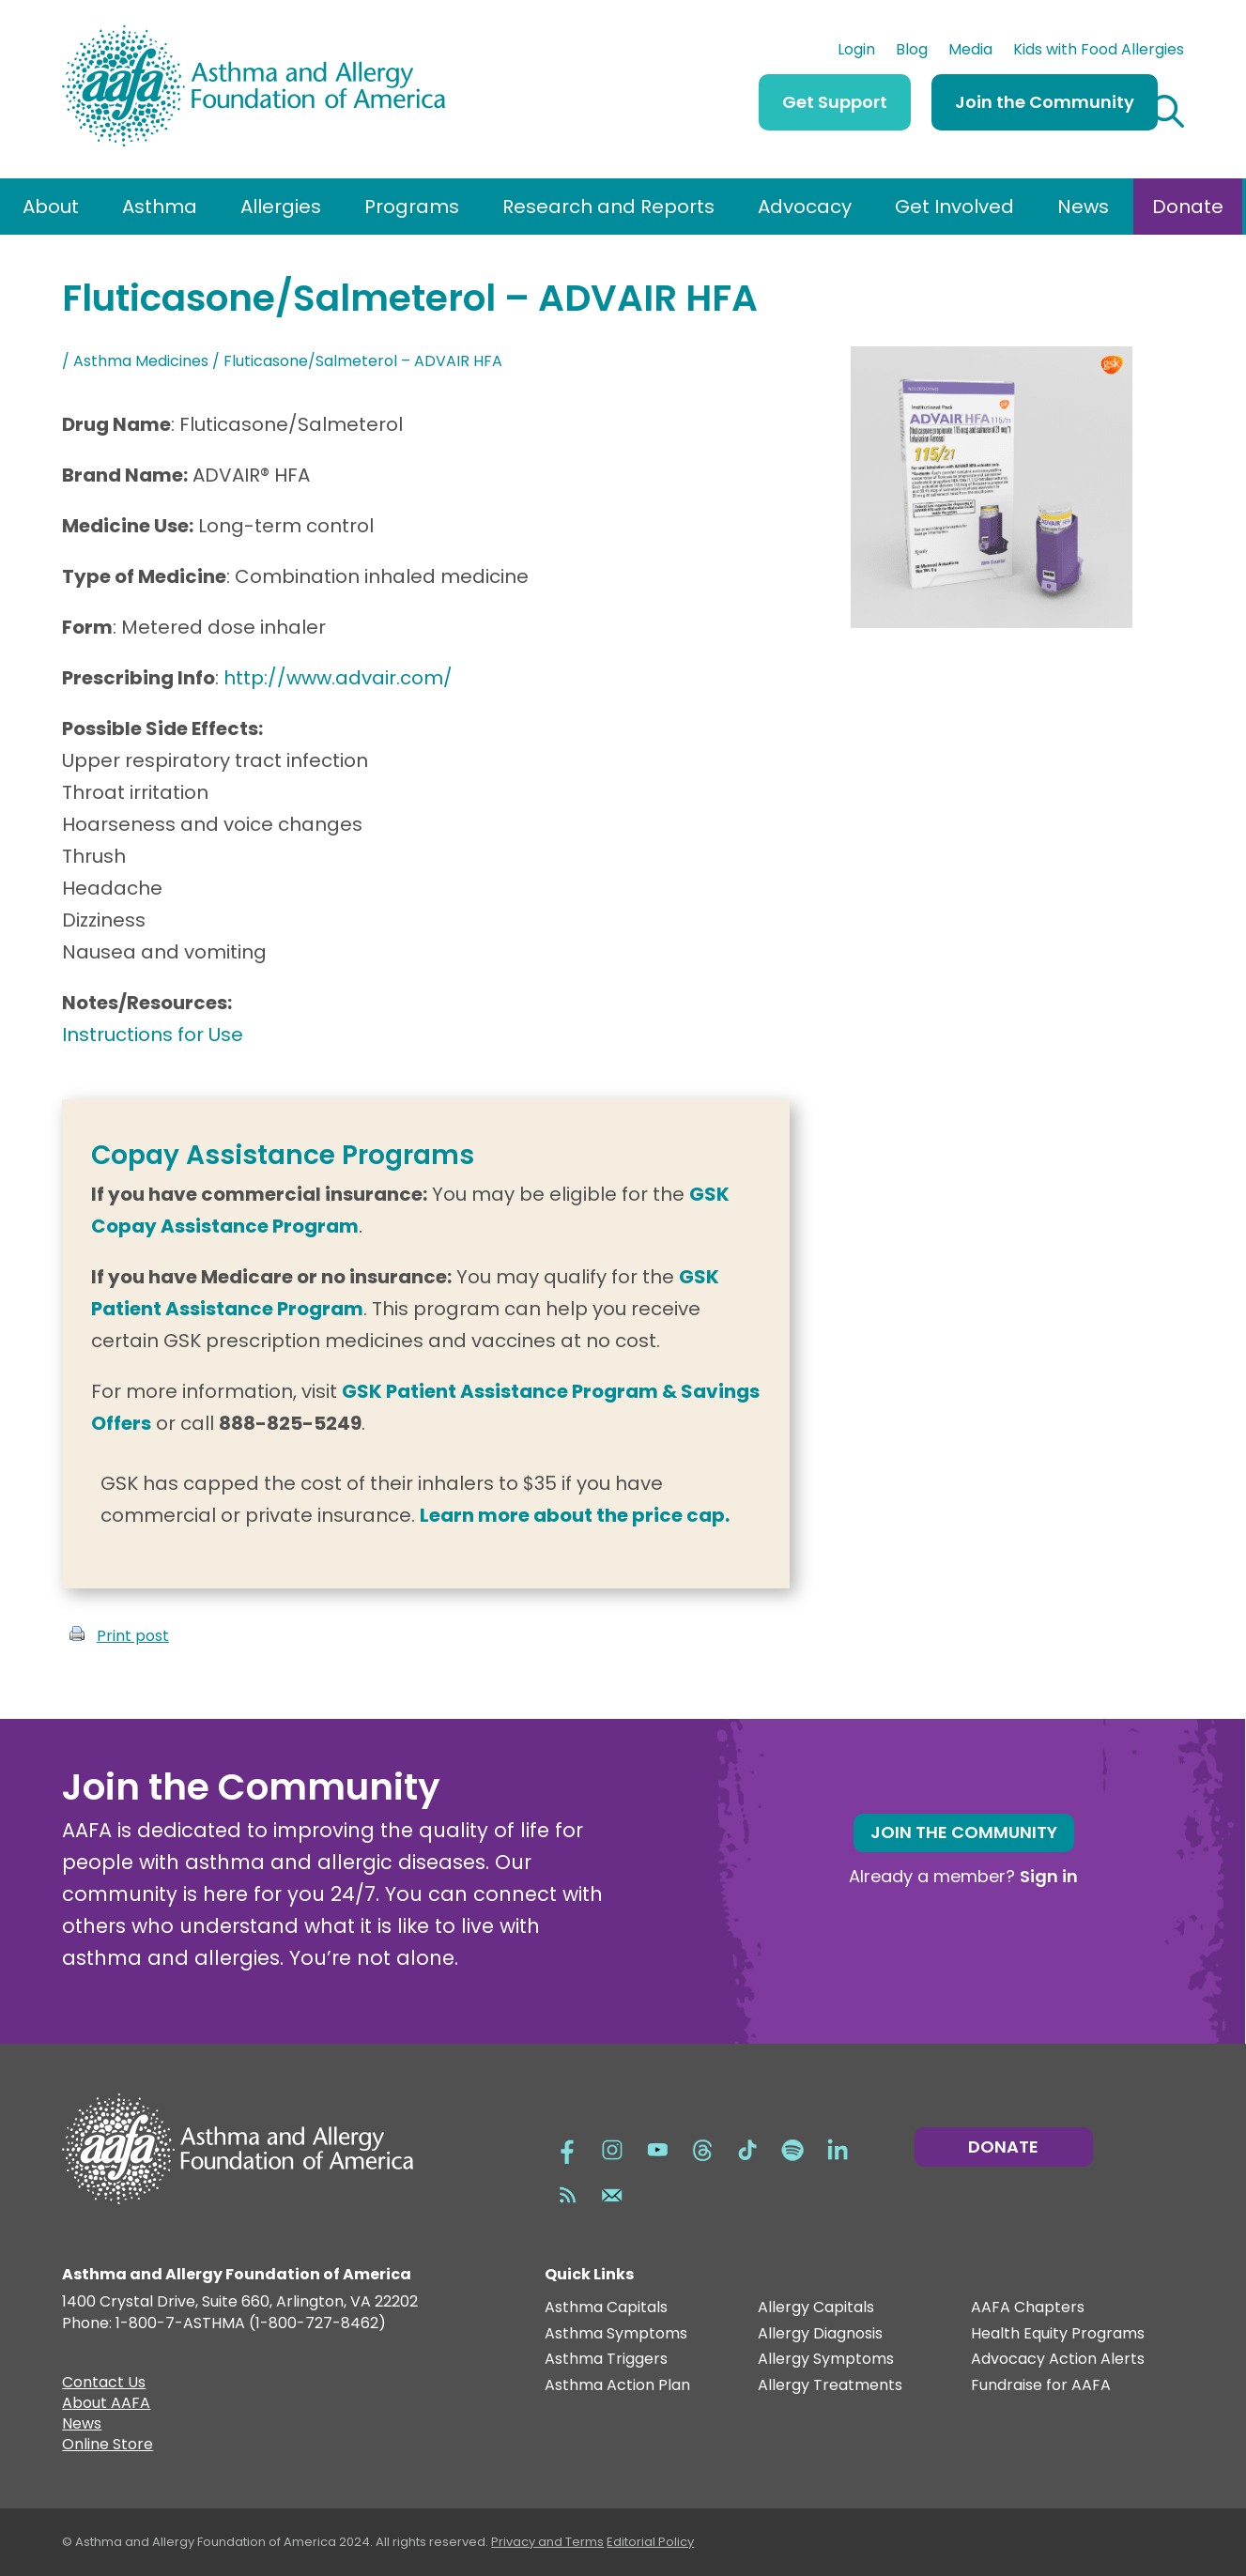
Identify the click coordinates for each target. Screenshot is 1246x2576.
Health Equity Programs (1058, 2334)
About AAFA (106, 2405)
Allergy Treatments (830, 2386)
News (1083, 206)
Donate (1187, 206)
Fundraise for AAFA (1041, 2386)
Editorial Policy (650, 2542)
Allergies (280, 206)
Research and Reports (608, 206)
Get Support (834, 102)
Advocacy (805, 206)
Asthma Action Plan (617, 2386)
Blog (912, 51)
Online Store (107, 2446)
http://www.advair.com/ (338, 678)
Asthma (159, 206)
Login (856, 51)
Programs (411, 206)
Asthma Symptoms (616, 2334)
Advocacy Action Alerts (1058, 2359)
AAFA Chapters (1027, 2308)
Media (970, 51)
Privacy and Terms (547, 2542)
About (51, 206)
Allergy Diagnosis (820, 2334)
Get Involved (954, 206)
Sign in (1049, 1876)
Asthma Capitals (606, 2308)
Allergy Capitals (816, 2308)
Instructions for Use (152, 1034)
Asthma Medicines (140, 361)
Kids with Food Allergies (1098, 51)
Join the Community (1044, 102)
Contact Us (104, 2384)
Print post (133, 1636)
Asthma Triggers (606, 2359)
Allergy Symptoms (826, 2359)
